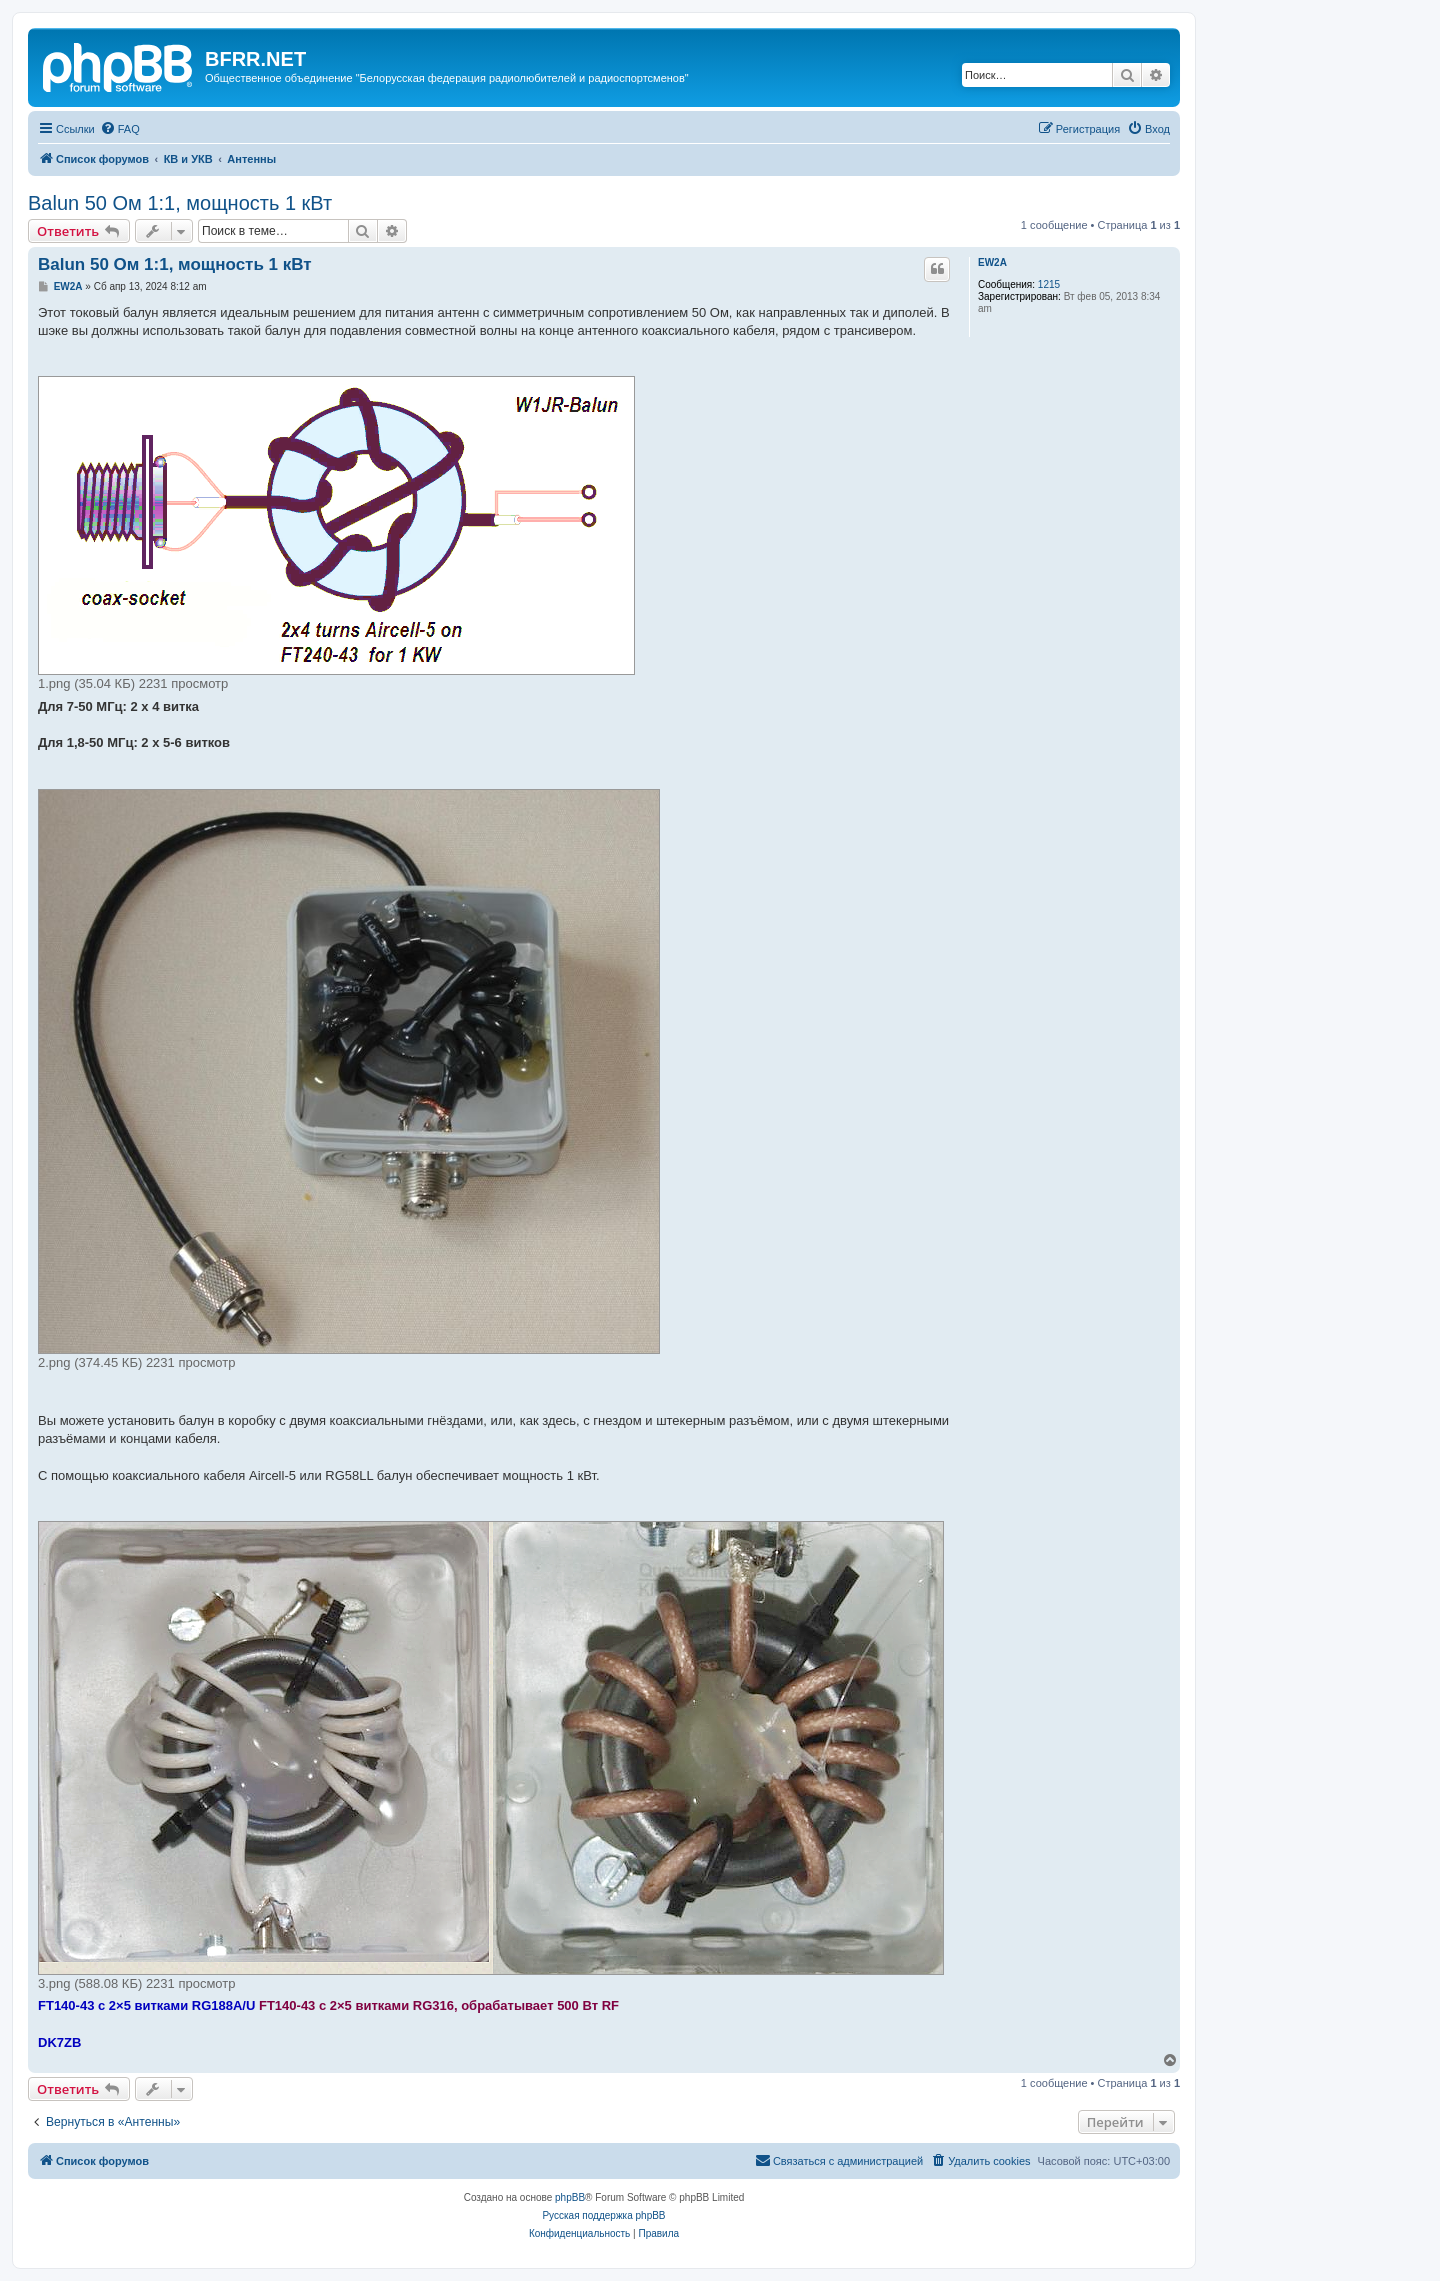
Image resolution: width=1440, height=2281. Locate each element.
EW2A (992, 262)
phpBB (570, 2197)
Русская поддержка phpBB (603, 2215)
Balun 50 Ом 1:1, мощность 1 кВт (180, 203)
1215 (1049, 284)
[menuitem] (120, 129)
